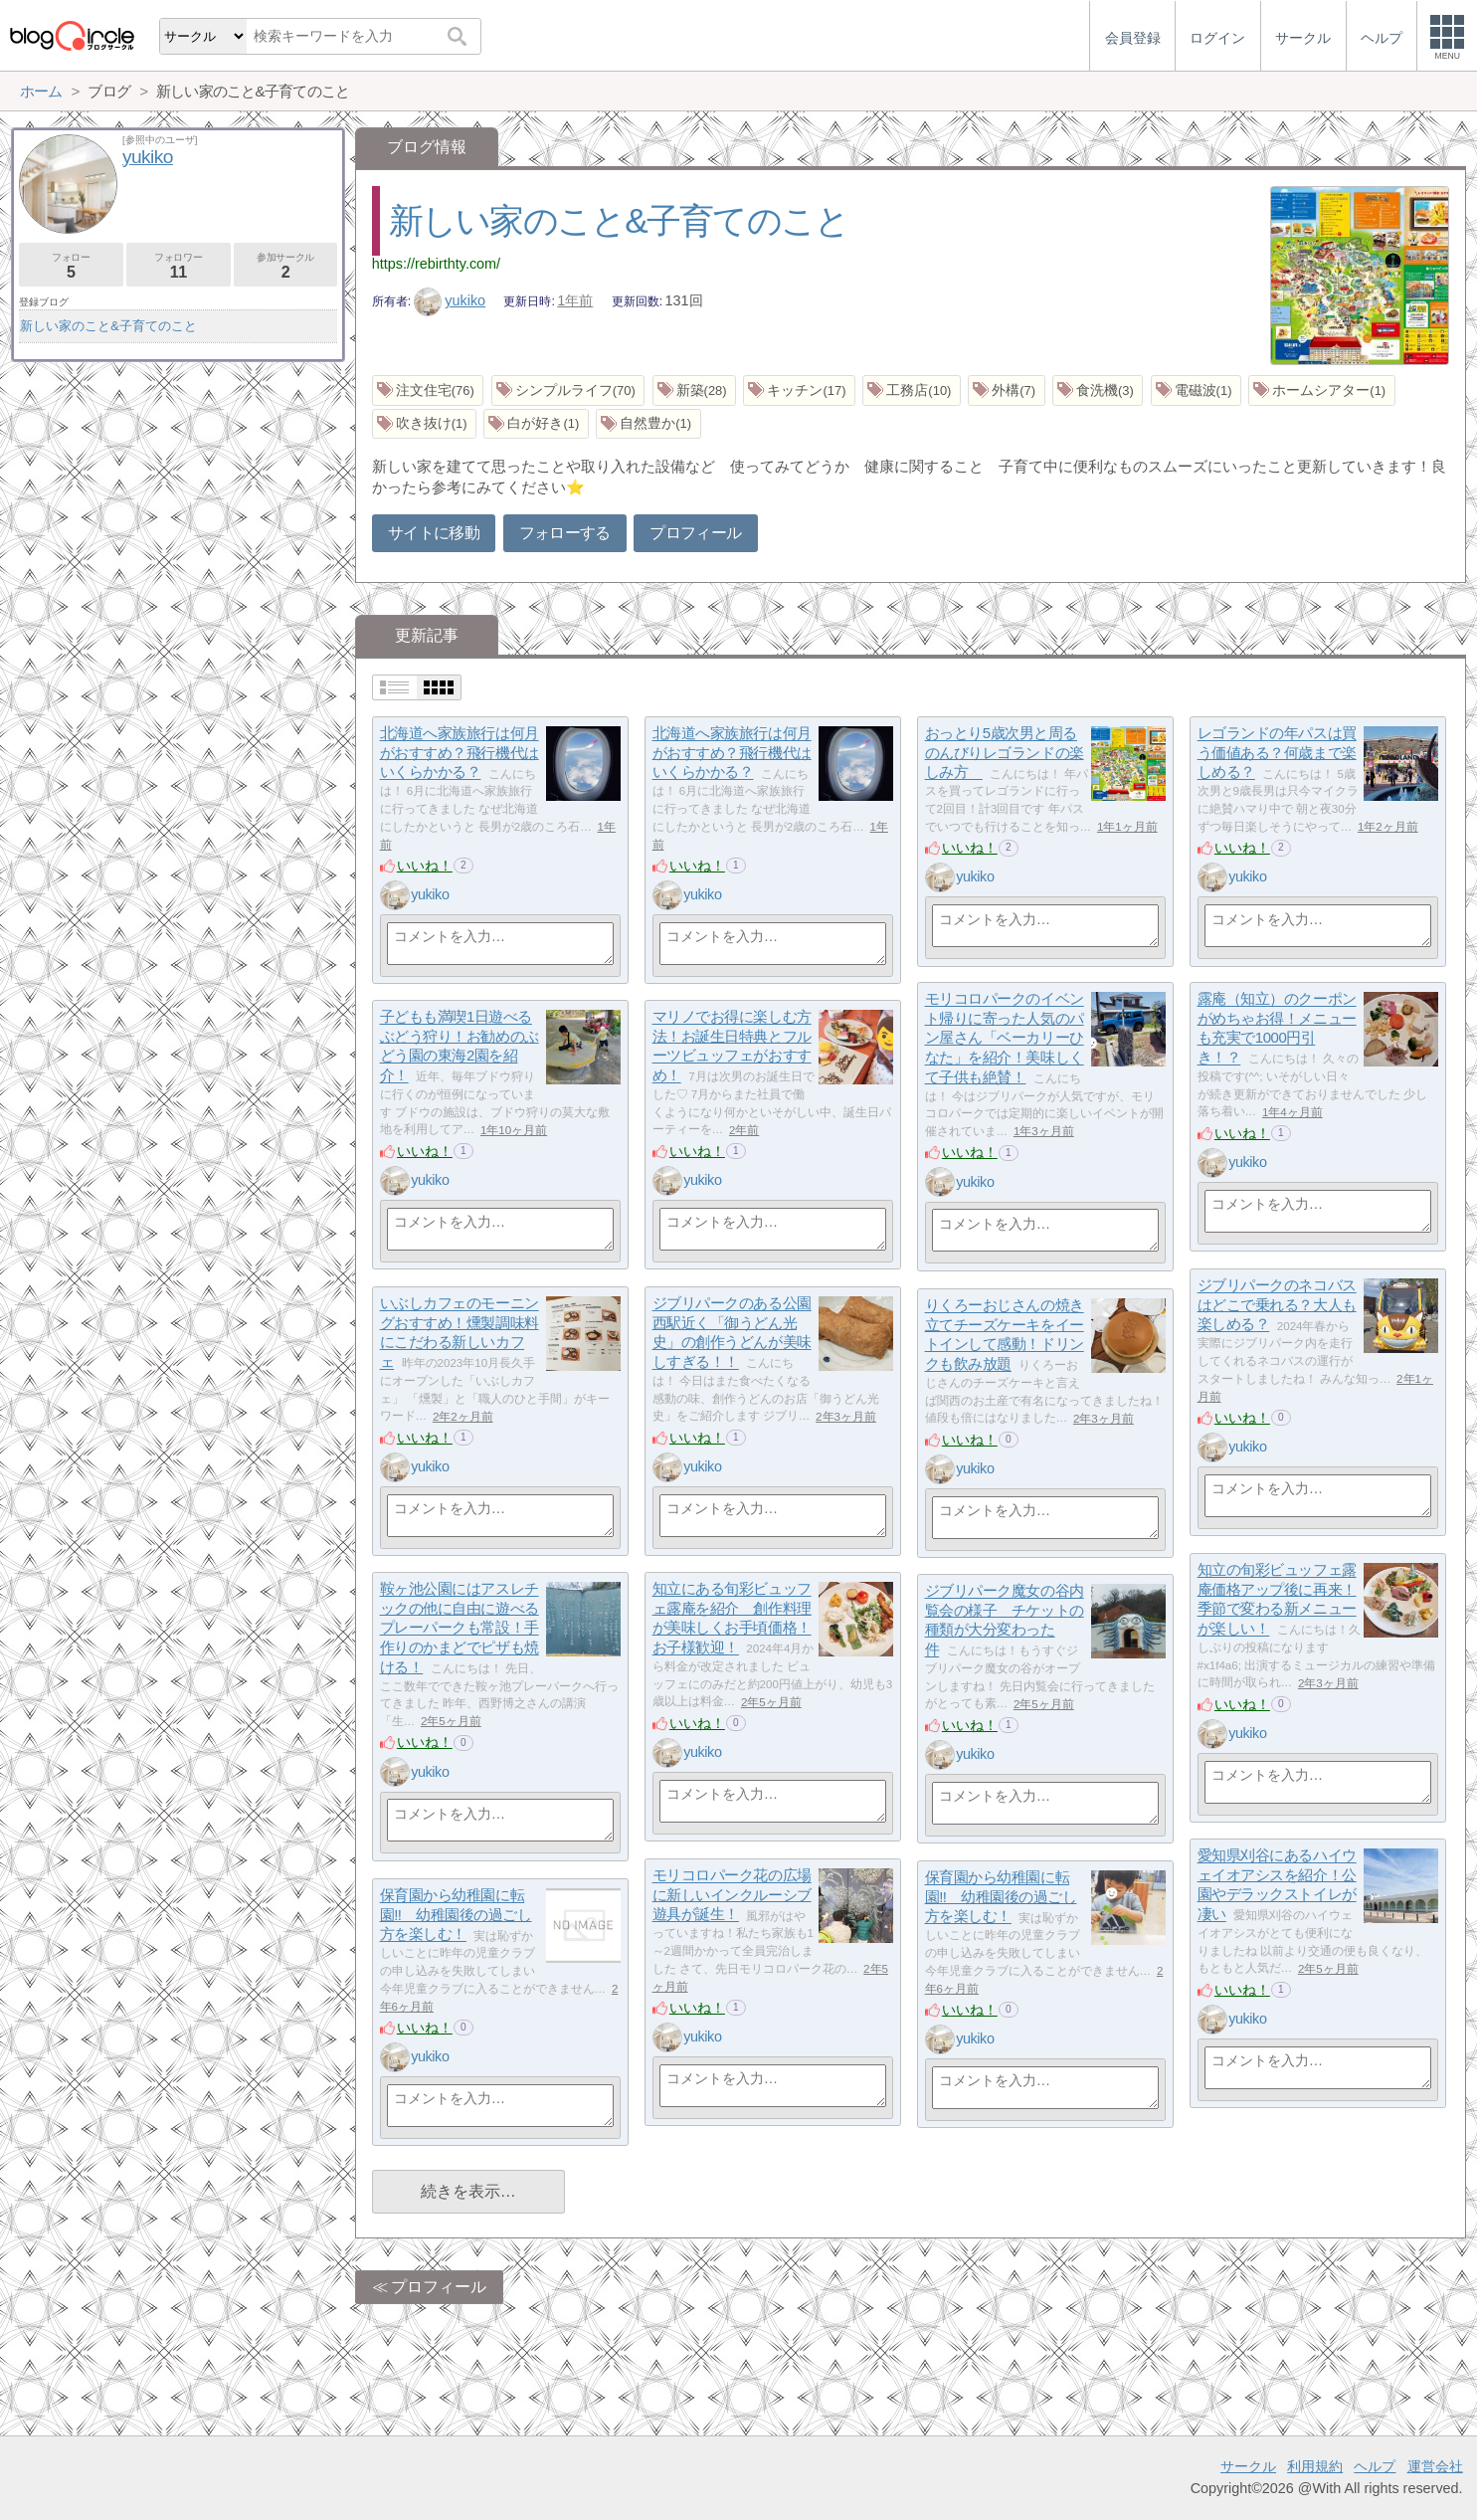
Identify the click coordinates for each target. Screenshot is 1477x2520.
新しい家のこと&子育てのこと (619, 220)
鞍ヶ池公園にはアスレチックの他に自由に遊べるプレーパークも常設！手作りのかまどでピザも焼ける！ (459, 1628)
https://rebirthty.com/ (436, 264)
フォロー (71, 266)
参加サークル (286, 266)
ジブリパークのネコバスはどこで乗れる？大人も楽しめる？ (1277, 1305)
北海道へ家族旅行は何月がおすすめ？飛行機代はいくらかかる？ (459, 753)
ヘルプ (1374, 2466)
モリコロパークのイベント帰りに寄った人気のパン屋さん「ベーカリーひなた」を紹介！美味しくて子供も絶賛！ (1004, 1038)
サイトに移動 (433, 532)
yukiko (449, 300)
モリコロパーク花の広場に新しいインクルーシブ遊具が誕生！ (732, 1895)
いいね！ (425, 865)
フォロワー (178, 266)
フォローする (565, 532)
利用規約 (1315, 2466)
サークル (1248, 2466)
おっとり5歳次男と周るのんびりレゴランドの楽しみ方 (1004, 753)
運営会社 (1435, 2466)
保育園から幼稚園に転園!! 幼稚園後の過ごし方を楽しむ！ (1001, 1897)
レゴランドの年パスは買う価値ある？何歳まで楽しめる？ (1277, 753)
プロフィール (695, 532)
